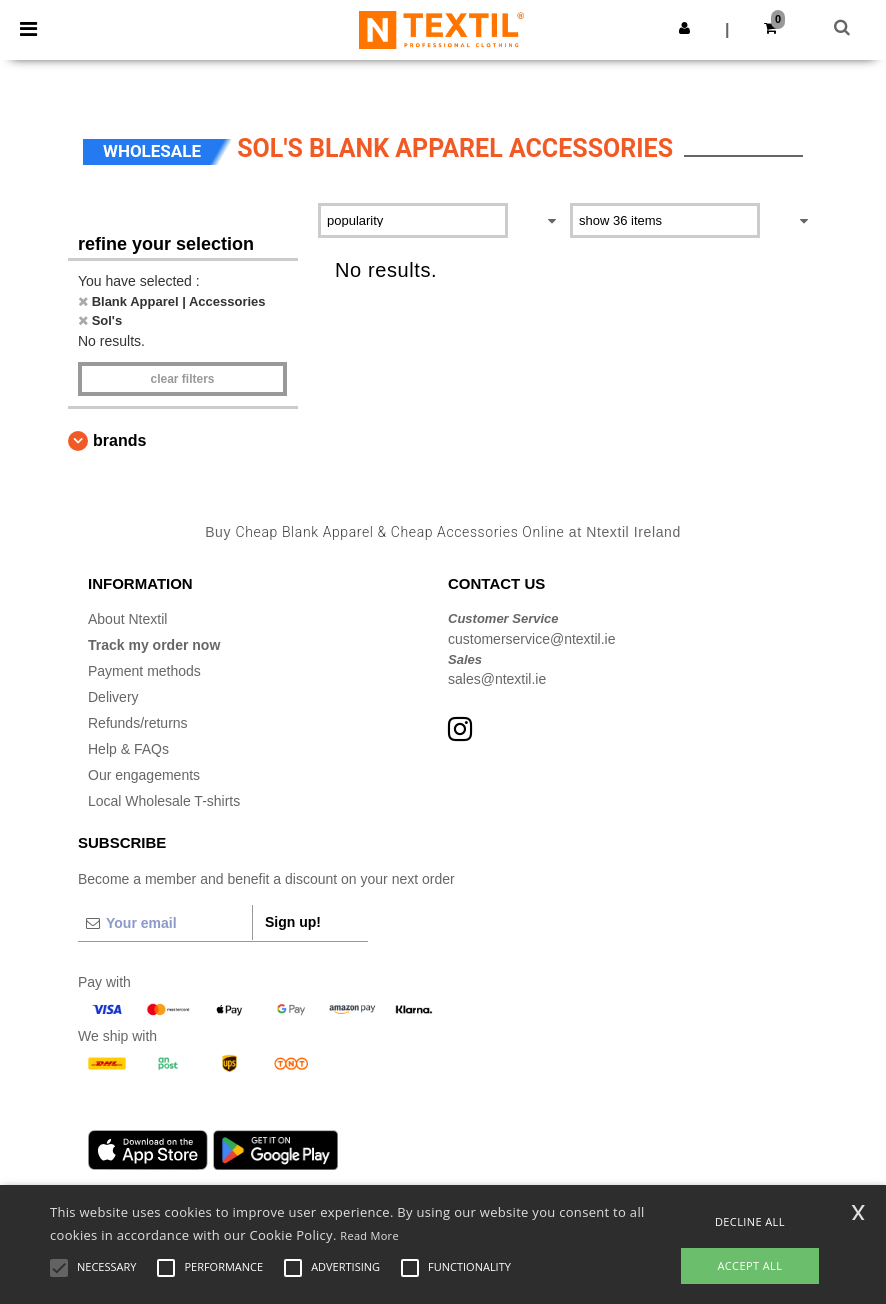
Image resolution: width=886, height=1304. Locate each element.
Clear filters (182, 379)
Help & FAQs (128, 749)
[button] (684, 28)
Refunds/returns (138, 723)
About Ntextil (127, 619)
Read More (369, 1235)
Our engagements (144, 775)
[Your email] (165, 923)
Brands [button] (119, 440)
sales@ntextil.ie (497, 679)
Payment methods (144, 671)
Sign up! (293, 922)
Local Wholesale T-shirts (164, 801)
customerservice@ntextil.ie (532, 639)
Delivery (113, 697)
